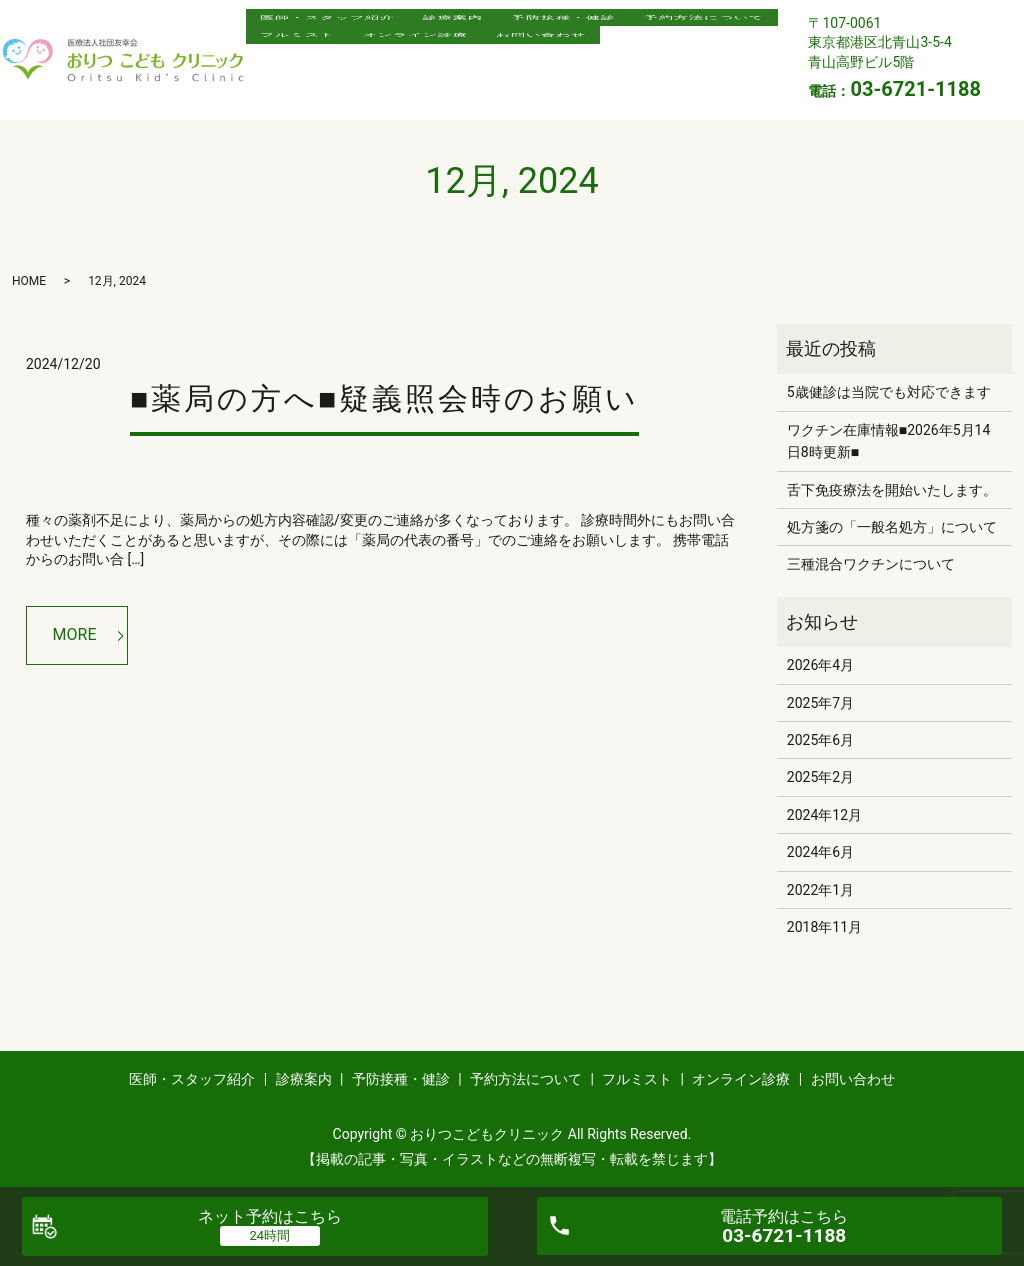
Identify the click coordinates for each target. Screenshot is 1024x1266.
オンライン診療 (598, 59)
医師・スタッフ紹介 (334, 27)
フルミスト (466, 59)
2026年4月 (820, 665)
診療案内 (474, 27)
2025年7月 (820, 703)
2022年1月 (820, 890)
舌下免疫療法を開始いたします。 (892, 490)
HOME (29, 281)
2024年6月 (820, 852)
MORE (75, 634)
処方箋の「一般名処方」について (892, 527)
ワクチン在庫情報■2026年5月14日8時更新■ (889, 441)
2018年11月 (824, 927)
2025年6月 (820, 740)
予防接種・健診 (598, 27)
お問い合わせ (312, 90)
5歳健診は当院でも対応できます (889, 392)
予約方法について (327, 59)
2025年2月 (820, 777)
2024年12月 (824, 815)
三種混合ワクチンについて (871, 564)
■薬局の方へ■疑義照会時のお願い (384, 398)
